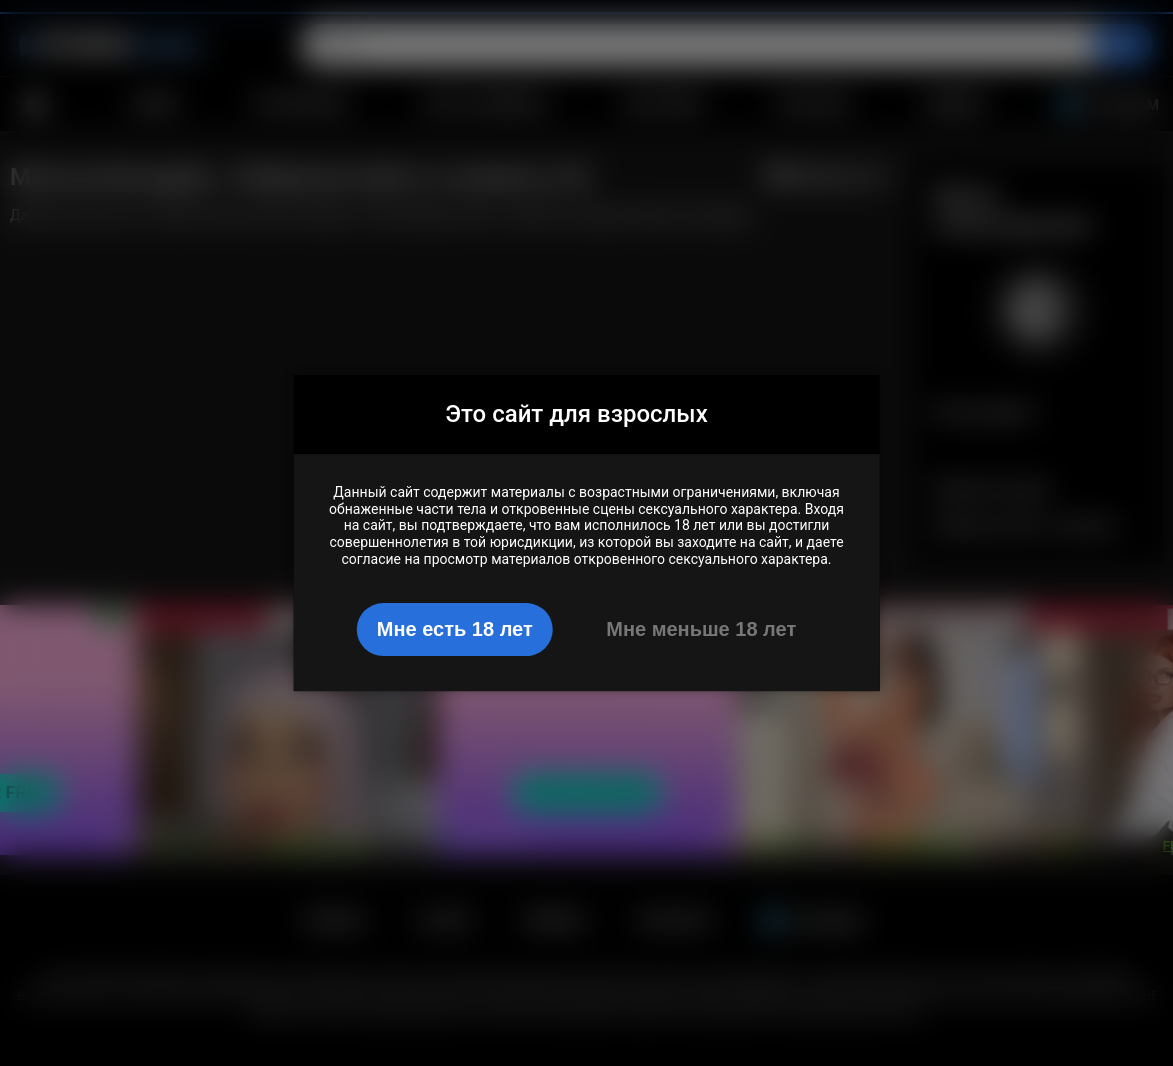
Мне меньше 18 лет (701, 629)
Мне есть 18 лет (455, 629)
